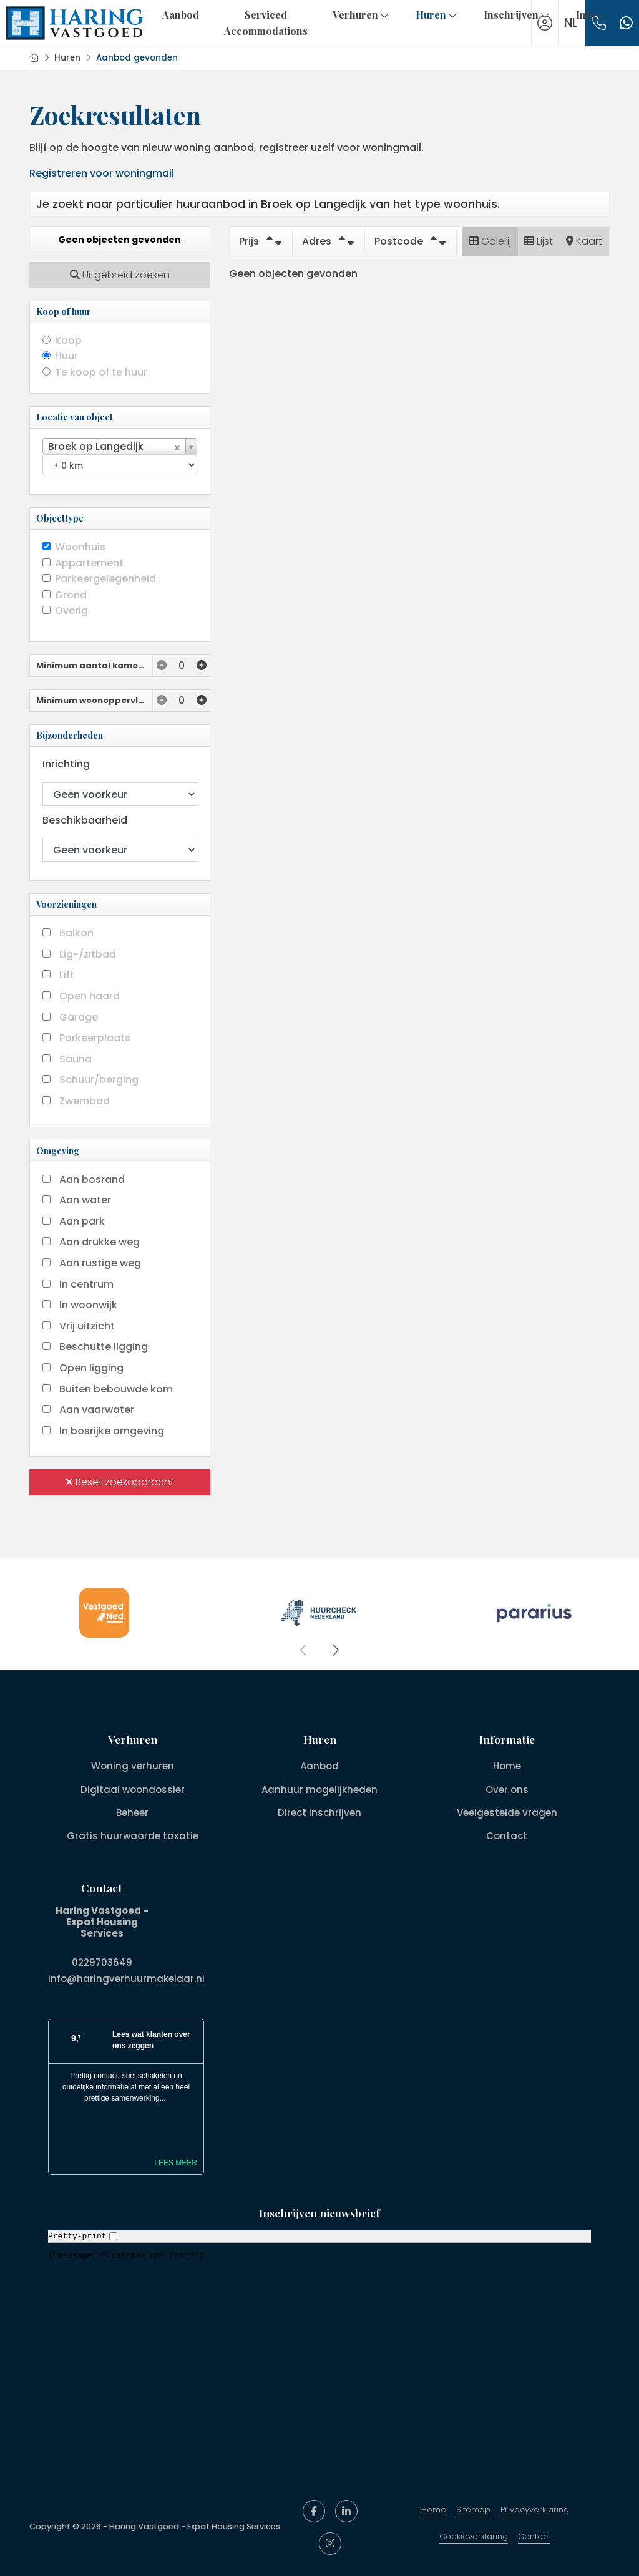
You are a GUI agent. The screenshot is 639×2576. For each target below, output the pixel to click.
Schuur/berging (99, 1079)
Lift (66, 975)
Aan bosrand (92, 1179)
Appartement (89, 563)
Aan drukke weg (99, 1242)
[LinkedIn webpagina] (346, 2508)
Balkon (76, 933)
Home (433, 2506)
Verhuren (362, 14)
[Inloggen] (545, 23)
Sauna (75, 1059)
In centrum (86, 1284)
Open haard (89, 996)
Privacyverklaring (534, 2506)
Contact (534, 2533)
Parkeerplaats (94, 1038)
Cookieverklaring (473, 2533)
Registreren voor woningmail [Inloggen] (101, 173)
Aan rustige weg (100, 1263)
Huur (66, 356)
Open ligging (91, 1368)
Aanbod (180, 14)
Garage (78, 1017)
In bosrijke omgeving (111, 1431)
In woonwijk (88, 1305)
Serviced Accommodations (266, 22)
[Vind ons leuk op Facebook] (314, 2508)
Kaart (584, 241)
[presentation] (303, 1650)
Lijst (538, 241)
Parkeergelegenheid (105, 578)
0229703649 (102, 1961)
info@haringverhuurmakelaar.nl (126, 1976)
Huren (437, 14)
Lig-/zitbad (87, 954)
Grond (71, 595)
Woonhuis (80, 547)
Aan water (85, 1200)
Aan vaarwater (96, 1409)
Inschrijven (517, 14)
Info (592, 14)
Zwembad (84, 1101)
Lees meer (175, 2160)
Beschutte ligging (103, 1346)
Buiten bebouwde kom (116, 1389)
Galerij (490, 241)
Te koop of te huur (101, 372)
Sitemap (473, 2506)
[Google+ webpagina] (330, 2540)
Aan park (82, 1221)
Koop (68, 340)
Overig (71, 610)
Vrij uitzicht (87, 1326)
